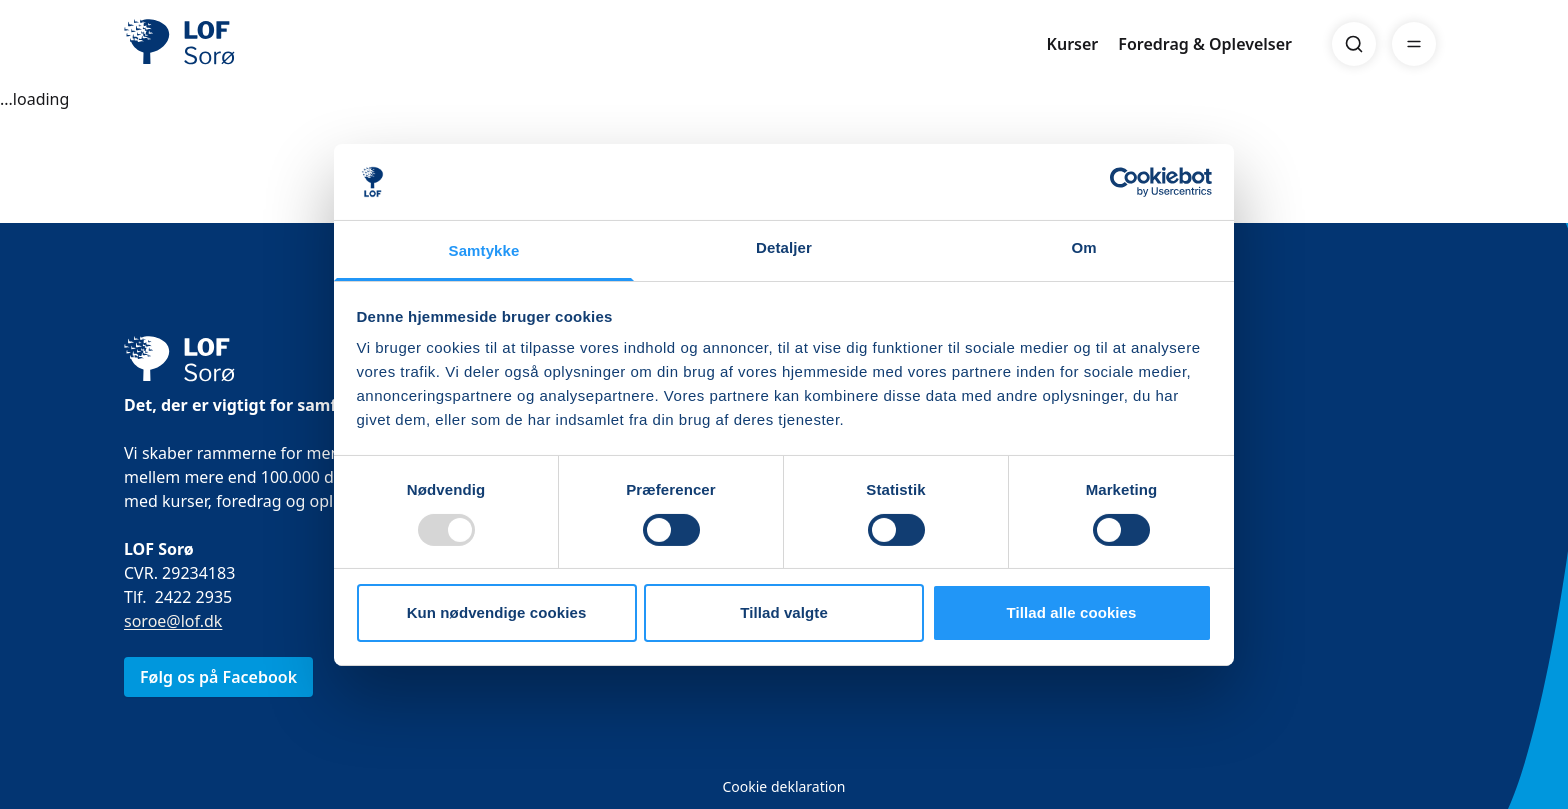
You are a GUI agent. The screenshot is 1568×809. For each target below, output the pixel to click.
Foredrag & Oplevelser (1205, 44)
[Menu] (1414, 44)
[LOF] (270, 44)
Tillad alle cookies (1071, 612)
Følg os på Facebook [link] (218, 677)
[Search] (1354, 44)
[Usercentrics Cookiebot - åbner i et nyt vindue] (1124, 182)
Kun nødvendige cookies (497, 612)
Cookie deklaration (783, 786)
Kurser (1073, 44)
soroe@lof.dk (173, 621)
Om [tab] (1083, 247)
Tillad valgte (784, 612)
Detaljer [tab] (784, 247)
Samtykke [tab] (484, 250)
